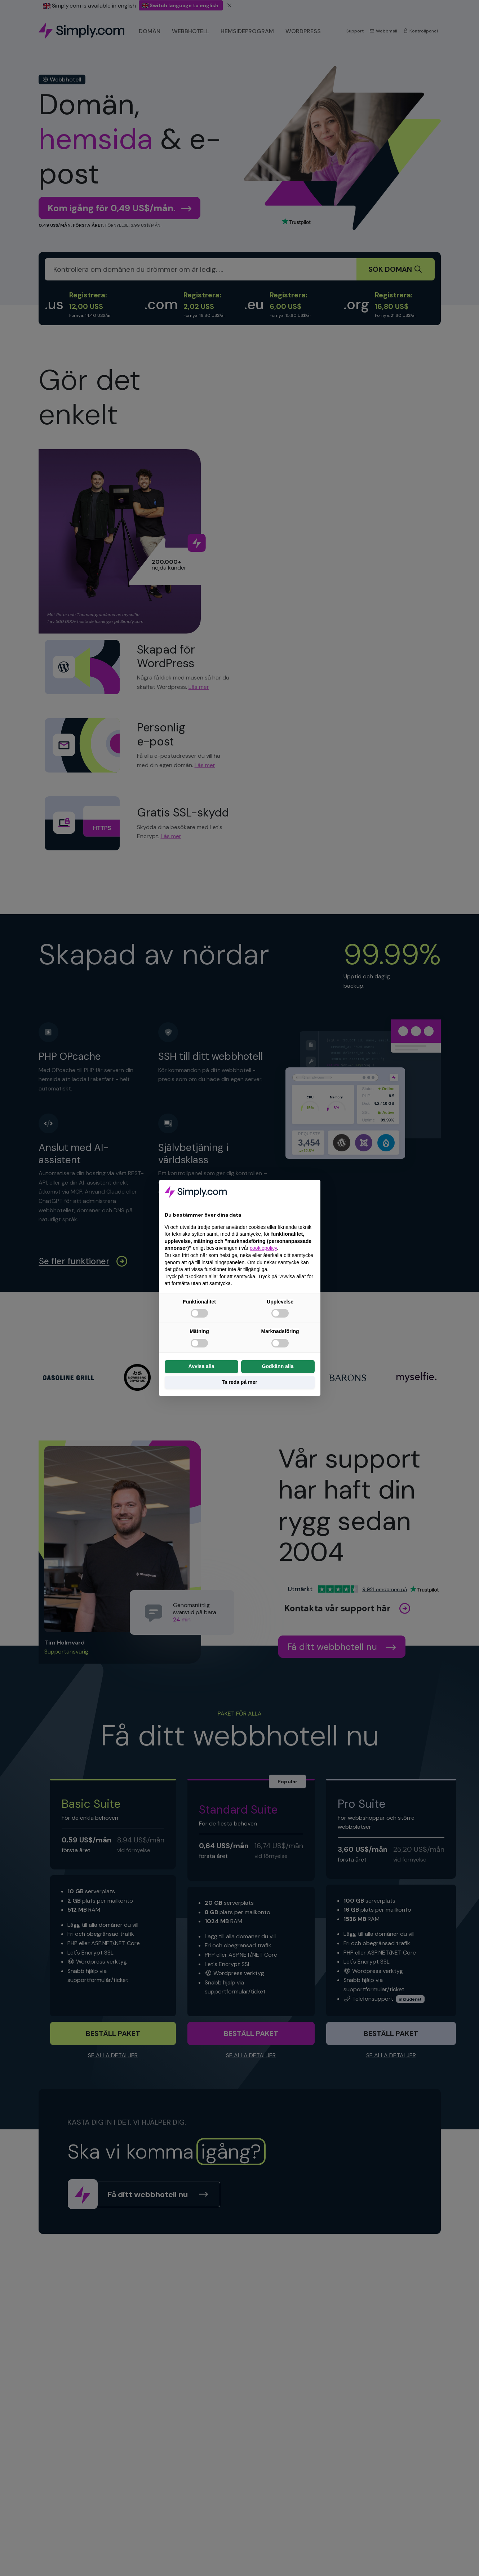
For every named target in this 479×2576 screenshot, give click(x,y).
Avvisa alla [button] (201, 1366)
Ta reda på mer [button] (239, 1382)
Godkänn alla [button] (278, 1366)
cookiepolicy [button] (263, 1248)
